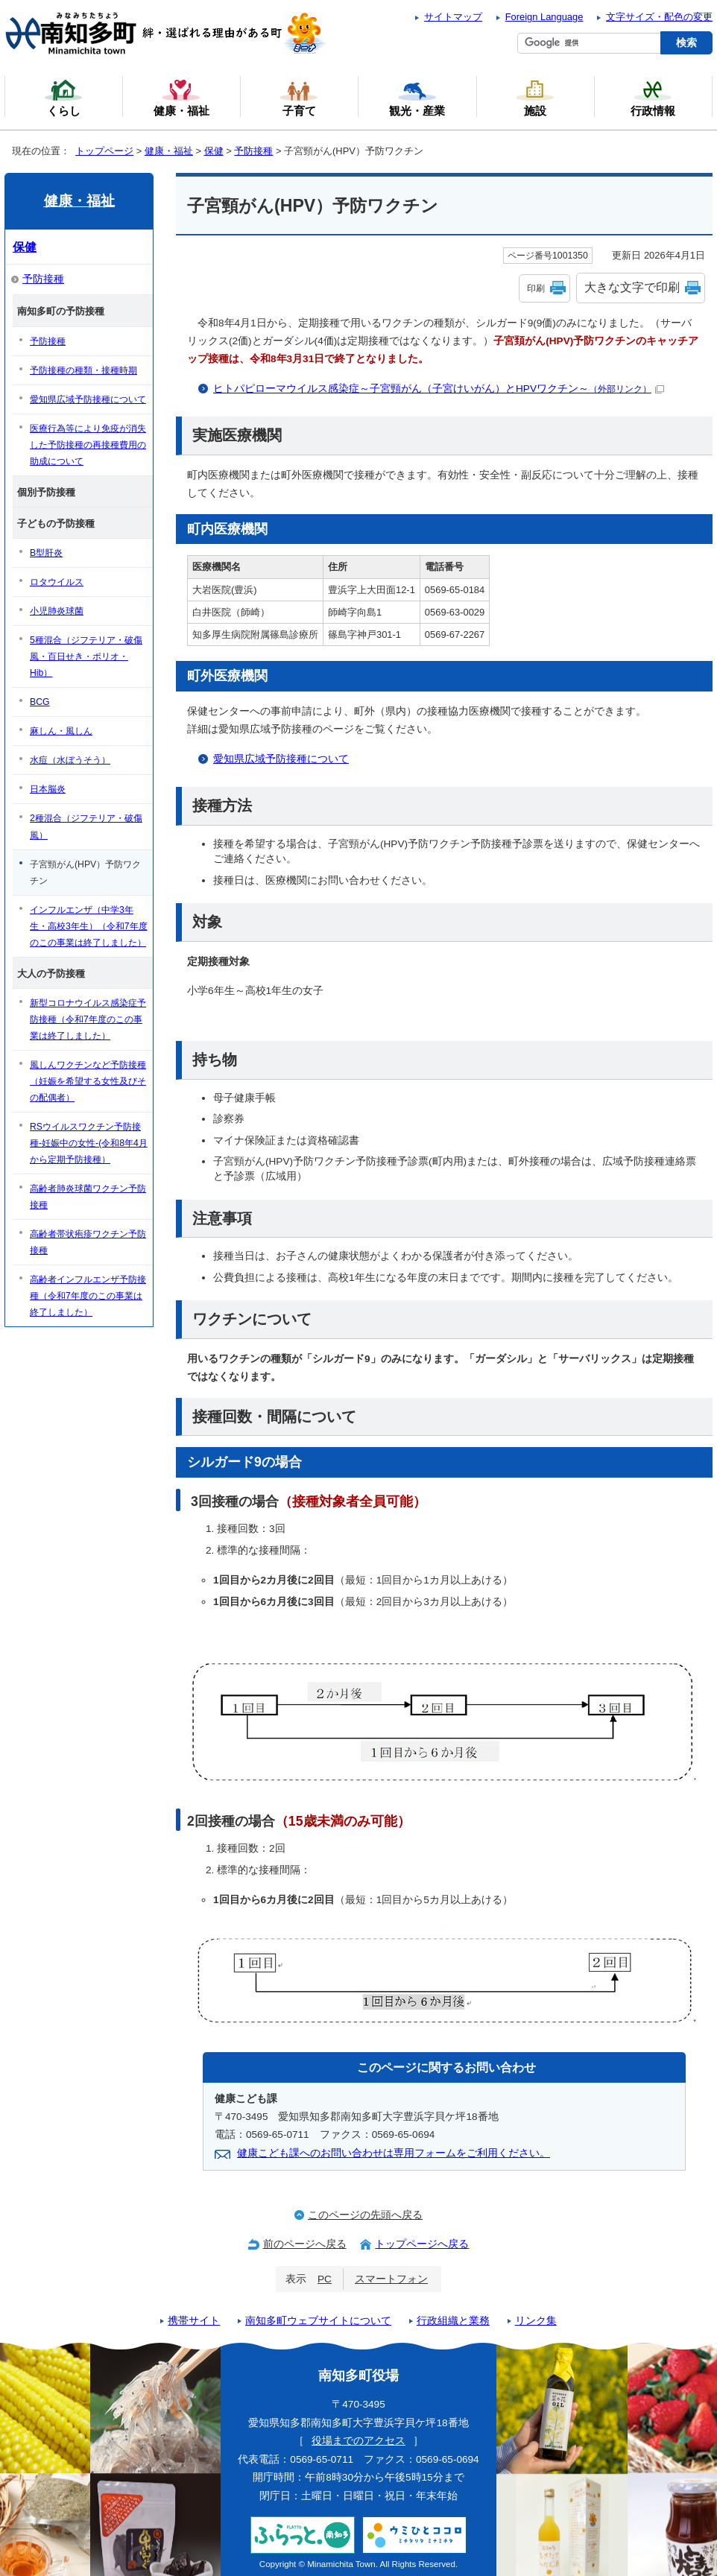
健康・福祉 (169, 150)
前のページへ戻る (305, 2244)
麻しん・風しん (61, 731)
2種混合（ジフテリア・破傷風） (86, 826)
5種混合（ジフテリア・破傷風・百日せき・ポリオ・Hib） (86, 656)
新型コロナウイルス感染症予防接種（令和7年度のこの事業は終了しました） (88, 1019)
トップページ (104, 150)
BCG (40, 702)
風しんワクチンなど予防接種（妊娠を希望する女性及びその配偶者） (88, 1081)
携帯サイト (194, 2320)
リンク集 (536, 2320)
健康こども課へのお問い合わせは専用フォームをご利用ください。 (393, 2153)
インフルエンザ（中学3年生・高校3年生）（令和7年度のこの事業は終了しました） (89, 926)
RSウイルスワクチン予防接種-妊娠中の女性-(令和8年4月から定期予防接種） (89, 1143)
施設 (535, 97)
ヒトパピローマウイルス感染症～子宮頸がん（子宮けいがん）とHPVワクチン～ (438, 388)
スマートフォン (391, 2279)
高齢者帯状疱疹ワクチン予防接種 (88, 1242)
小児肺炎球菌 (56, 611)
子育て (299, 97)
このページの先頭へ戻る (365, 2215)
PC (325, 2279)
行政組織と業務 (453, 2320)
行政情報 (653, 97)
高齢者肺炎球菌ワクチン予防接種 (88, 1196)
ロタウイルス (56, 582)
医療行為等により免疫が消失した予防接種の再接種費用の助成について (88, 444)
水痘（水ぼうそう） (70, 760)
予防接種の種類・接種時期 (83, 370)
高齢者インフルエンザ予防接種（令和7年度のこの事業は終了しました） (88, 1295)
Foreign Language (544, 16)
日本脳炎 (48, 789)
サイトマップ (453, 16)
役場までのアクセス (358, 2440)
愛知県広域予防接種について (281, 759)
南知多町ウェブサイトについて (318, 2320)
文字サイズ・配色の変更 (659, 16)
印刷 (536, 288)
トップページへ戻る (422, 2244)
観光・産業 (417, 97)
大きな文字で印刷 (632, 287)
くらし (63, 97)
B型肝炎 (46, 553)
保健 (214, 150)
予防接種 (253, 150)
